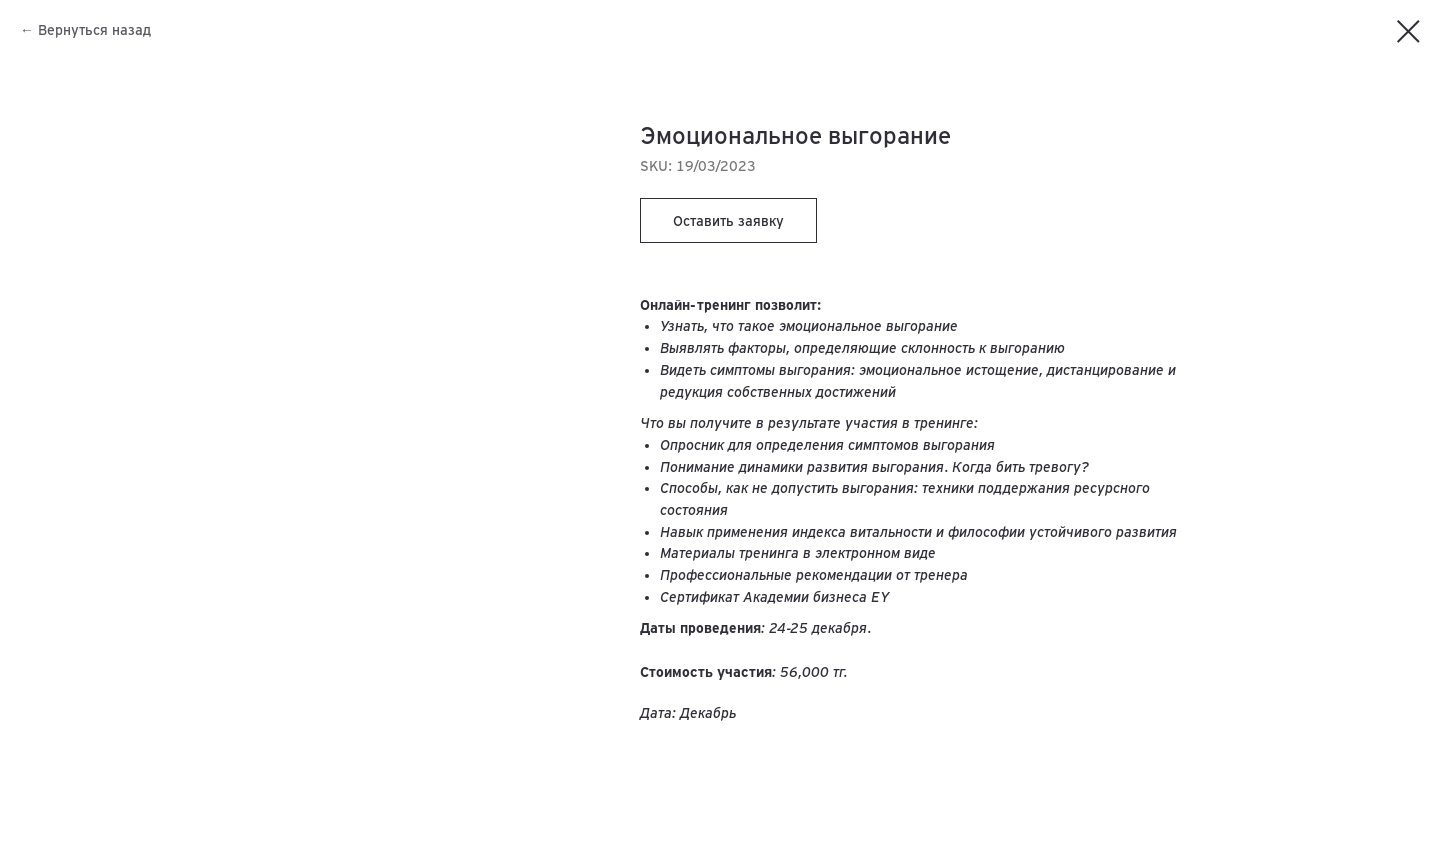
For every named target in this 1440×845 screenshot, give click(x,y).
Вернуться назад (94, 30)
